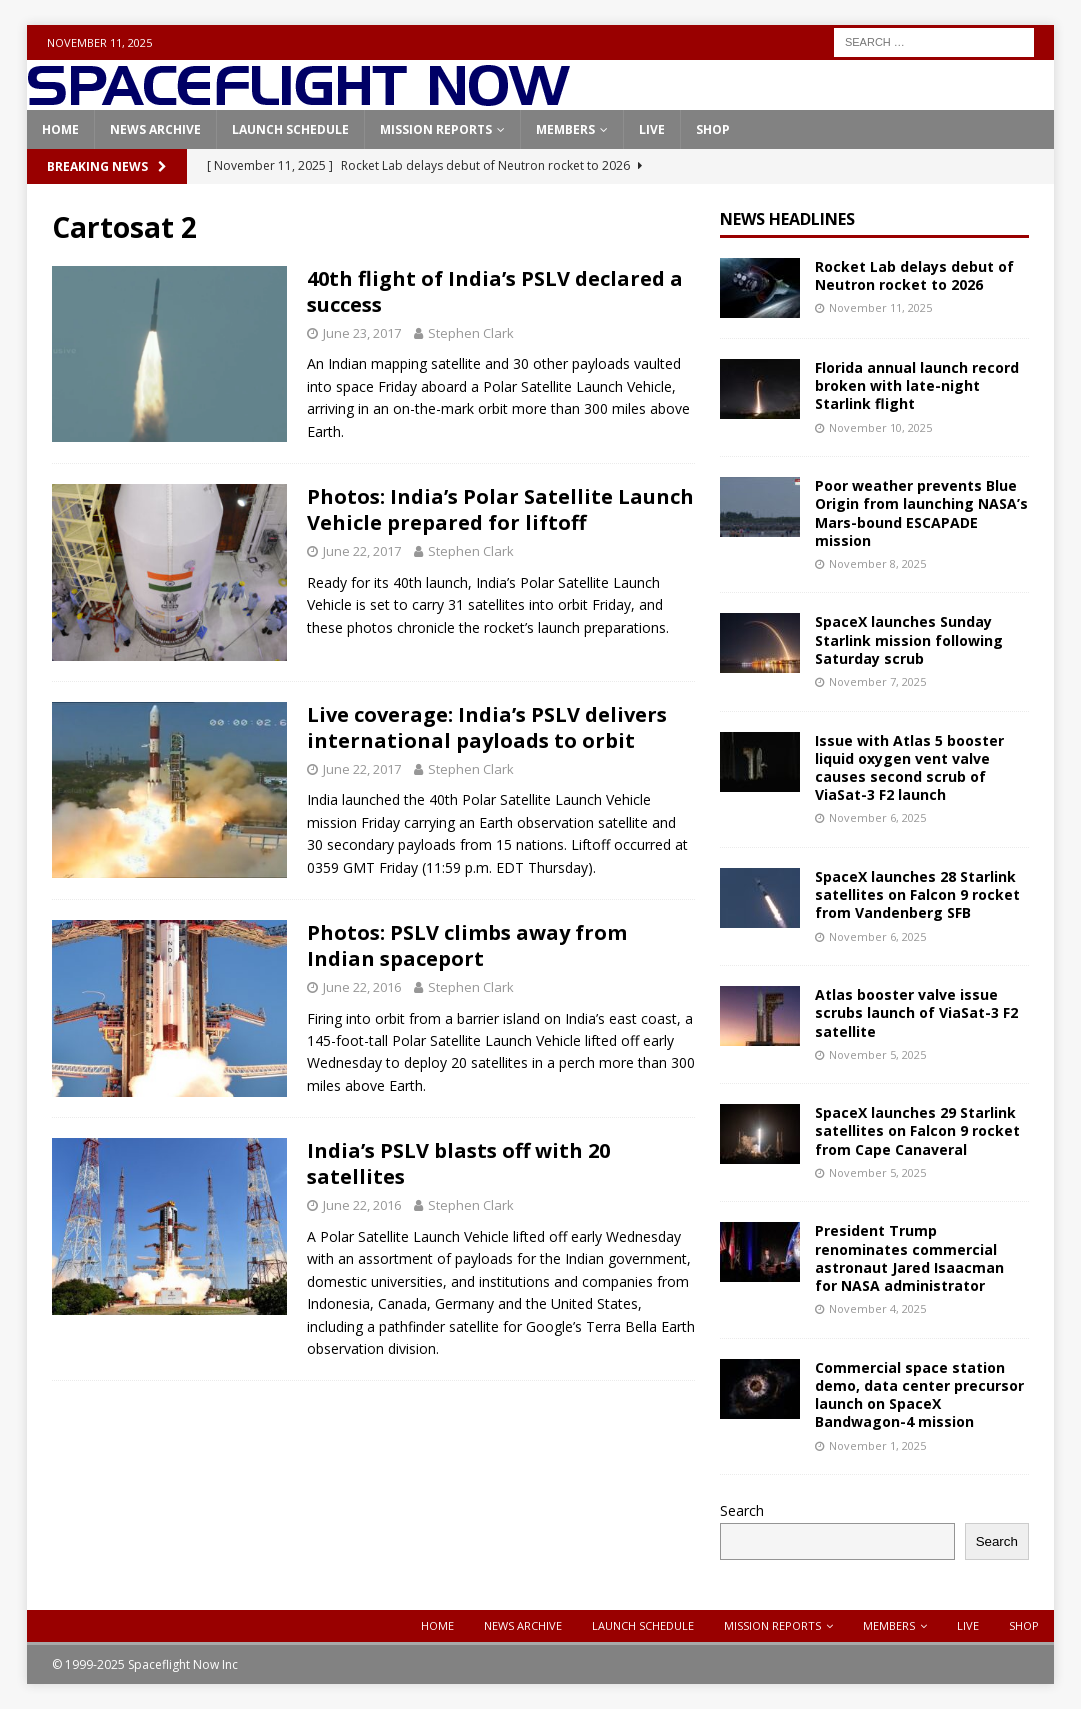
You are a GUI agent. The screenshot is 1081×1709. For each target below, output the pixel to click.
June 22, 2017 (362, 551)
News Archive (155, 129)
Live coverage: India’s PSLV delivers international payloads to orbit (487, 727)
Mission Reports (436, 129)
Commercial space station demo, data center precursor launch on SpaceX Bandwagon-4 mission (919, 1395)
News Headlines (787, 219)
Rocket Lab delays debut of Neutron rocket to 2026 (914, 275)
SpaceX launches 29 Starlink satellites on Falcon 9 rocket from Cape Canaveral (917, 1130)
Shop (713, 129)
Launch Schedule (290, 129)
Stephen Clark (471, 333)
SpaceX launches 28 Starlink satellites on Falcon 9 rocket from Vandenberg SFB (917, 894)
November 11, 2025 (880, 307)
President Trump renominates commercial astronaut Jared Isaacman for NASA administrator (909, 1258)
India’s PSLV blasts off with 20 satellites (458, 1163)
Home (60, 129)
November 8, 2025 (877, 563)
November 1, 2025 (877, 1445)
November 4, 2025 (877, 1308)
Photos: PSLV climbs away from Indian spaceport (467, 945)
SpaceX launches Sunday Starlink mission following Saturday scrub (909, 639)
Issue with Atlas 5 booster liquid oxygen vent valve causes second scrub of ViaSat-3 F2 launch (909, 768)
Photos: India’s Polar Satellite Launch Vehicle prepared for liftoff (500, 509)
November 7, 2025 (877, 681)
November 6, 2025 (877, 817)
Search (742, 1510)
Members (565, 129)
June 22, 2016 (362, 987)
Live (652, 129)
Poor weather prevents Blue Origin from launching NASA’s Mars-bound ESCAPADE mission (921, 513)
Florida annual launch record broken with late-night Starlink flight (917, 385)
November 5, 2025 (877, 1054)
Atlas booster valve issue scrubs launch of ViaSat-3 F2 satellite (916, 1012)
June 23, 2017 (362, 333)
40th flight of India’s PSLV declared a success (495, 291)
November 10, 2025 (880, 427)
